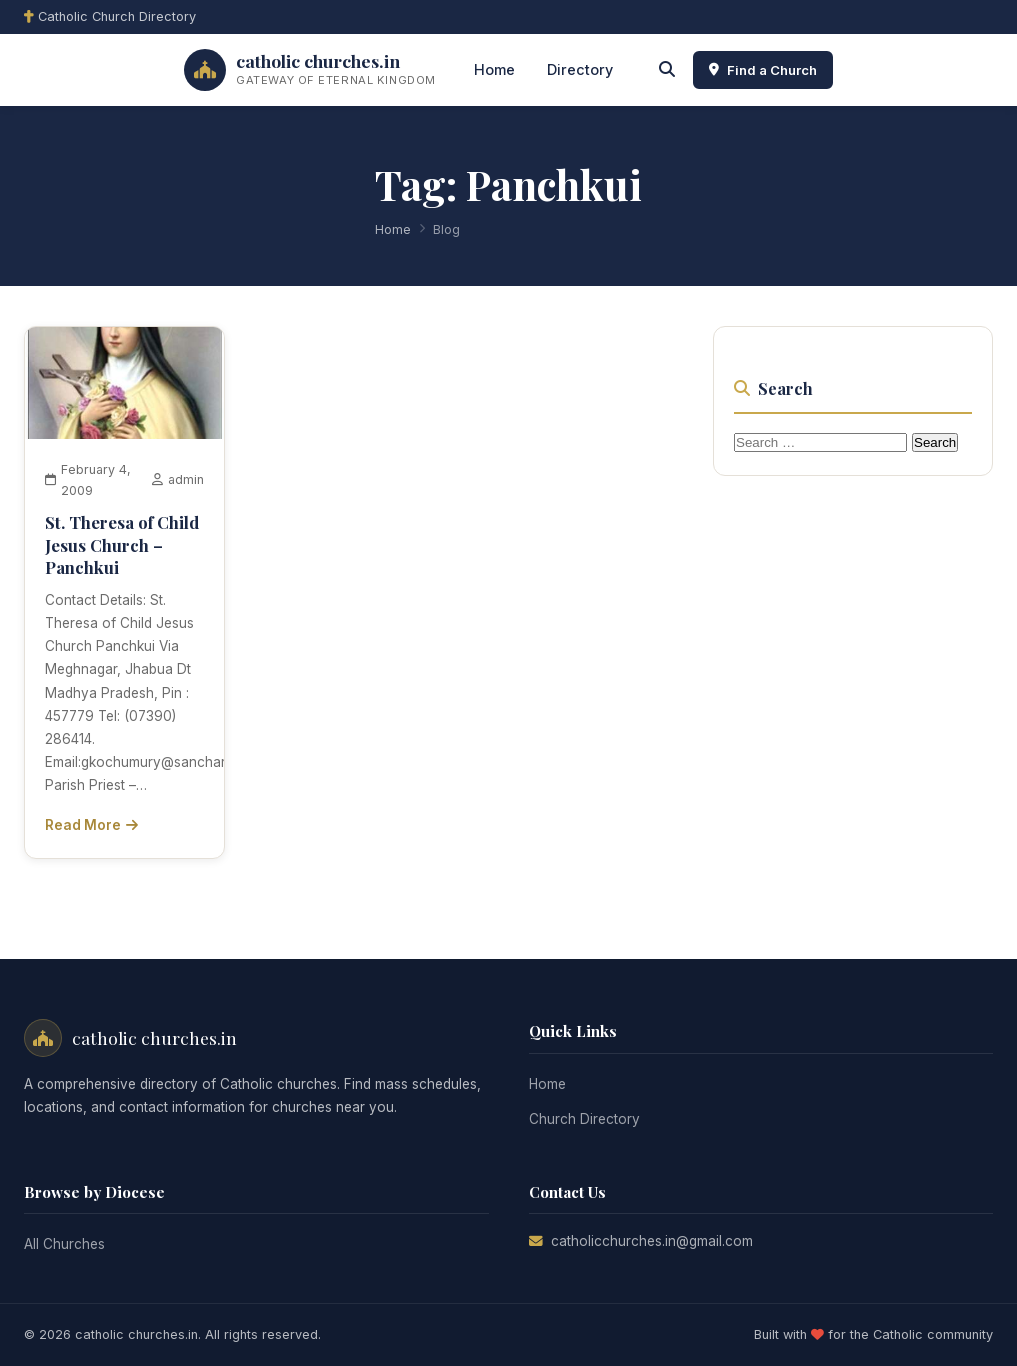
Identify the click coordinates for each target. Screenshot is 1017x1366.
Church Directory (584, 1119)
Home (494, 69)
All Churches (64, 1244)
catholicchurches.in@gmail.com (652, 1241)
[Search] (667, 70)
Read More (91, 825)
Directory (580, 69)
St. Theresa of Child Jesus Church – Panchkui (122, 544)
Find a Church (763, 70)
